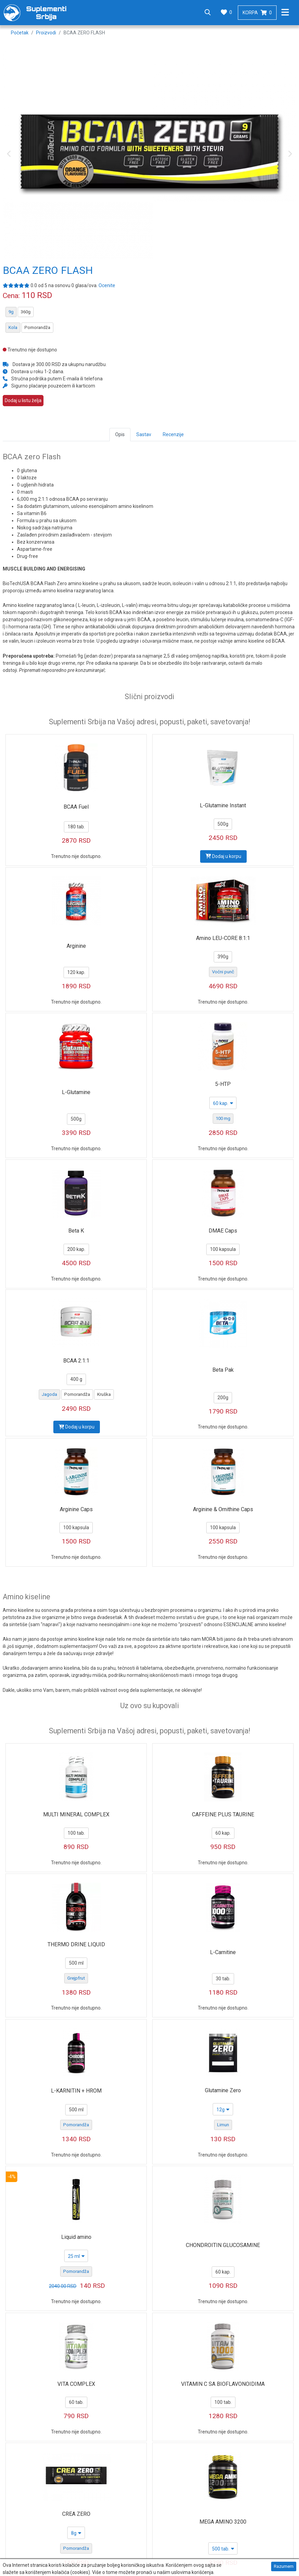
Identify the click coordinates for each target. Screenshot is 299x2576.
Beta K (76, 1230)
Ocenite (107, 285)
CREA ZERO (76, 2514)
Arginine (76, 946)
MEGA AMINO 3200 (222, 2522)
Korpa (257, 12)
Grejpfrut (76, 1978)
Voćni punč (223, 971)
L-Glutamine (76, 1092)
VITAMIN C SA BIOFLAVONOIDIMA (223, 2384)
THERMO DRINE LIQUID (76, 1944)
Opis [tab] (120, 434)
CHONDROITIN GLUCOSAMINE (223, 2245)
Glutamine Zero (223, 2090)
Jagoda (49, 1394)
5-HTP (223, 1084)
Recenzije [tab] (173, 434)
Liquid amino (76, 2237)
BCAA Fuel (76, 807)
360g (26, 311)
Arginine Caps (76, 1509)
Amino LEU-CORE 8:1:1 (223, 938)
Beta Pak (223, 1370)
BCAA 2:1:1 (76, 1360)
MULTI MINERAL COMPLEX (76, 1814)
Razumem (284, 2567)
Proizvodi (46, 32)
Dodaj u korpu (223, 856)
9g (11, 311)
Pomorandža (37, 327)
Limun (223, 2124)
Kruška (104, 1394)
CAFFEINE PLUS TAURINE (223, 1814)
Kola (12, 327)
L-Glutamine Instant (223, 805)
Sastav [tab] (143, 434)
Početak (20, 32)
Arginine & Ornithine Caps (223, 1509)
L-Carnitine (223, 1952)
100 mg (223, 1118)
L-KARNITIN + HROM (76, 2090)
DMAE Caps (223, 1230)
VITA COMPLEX (76, 2384)
